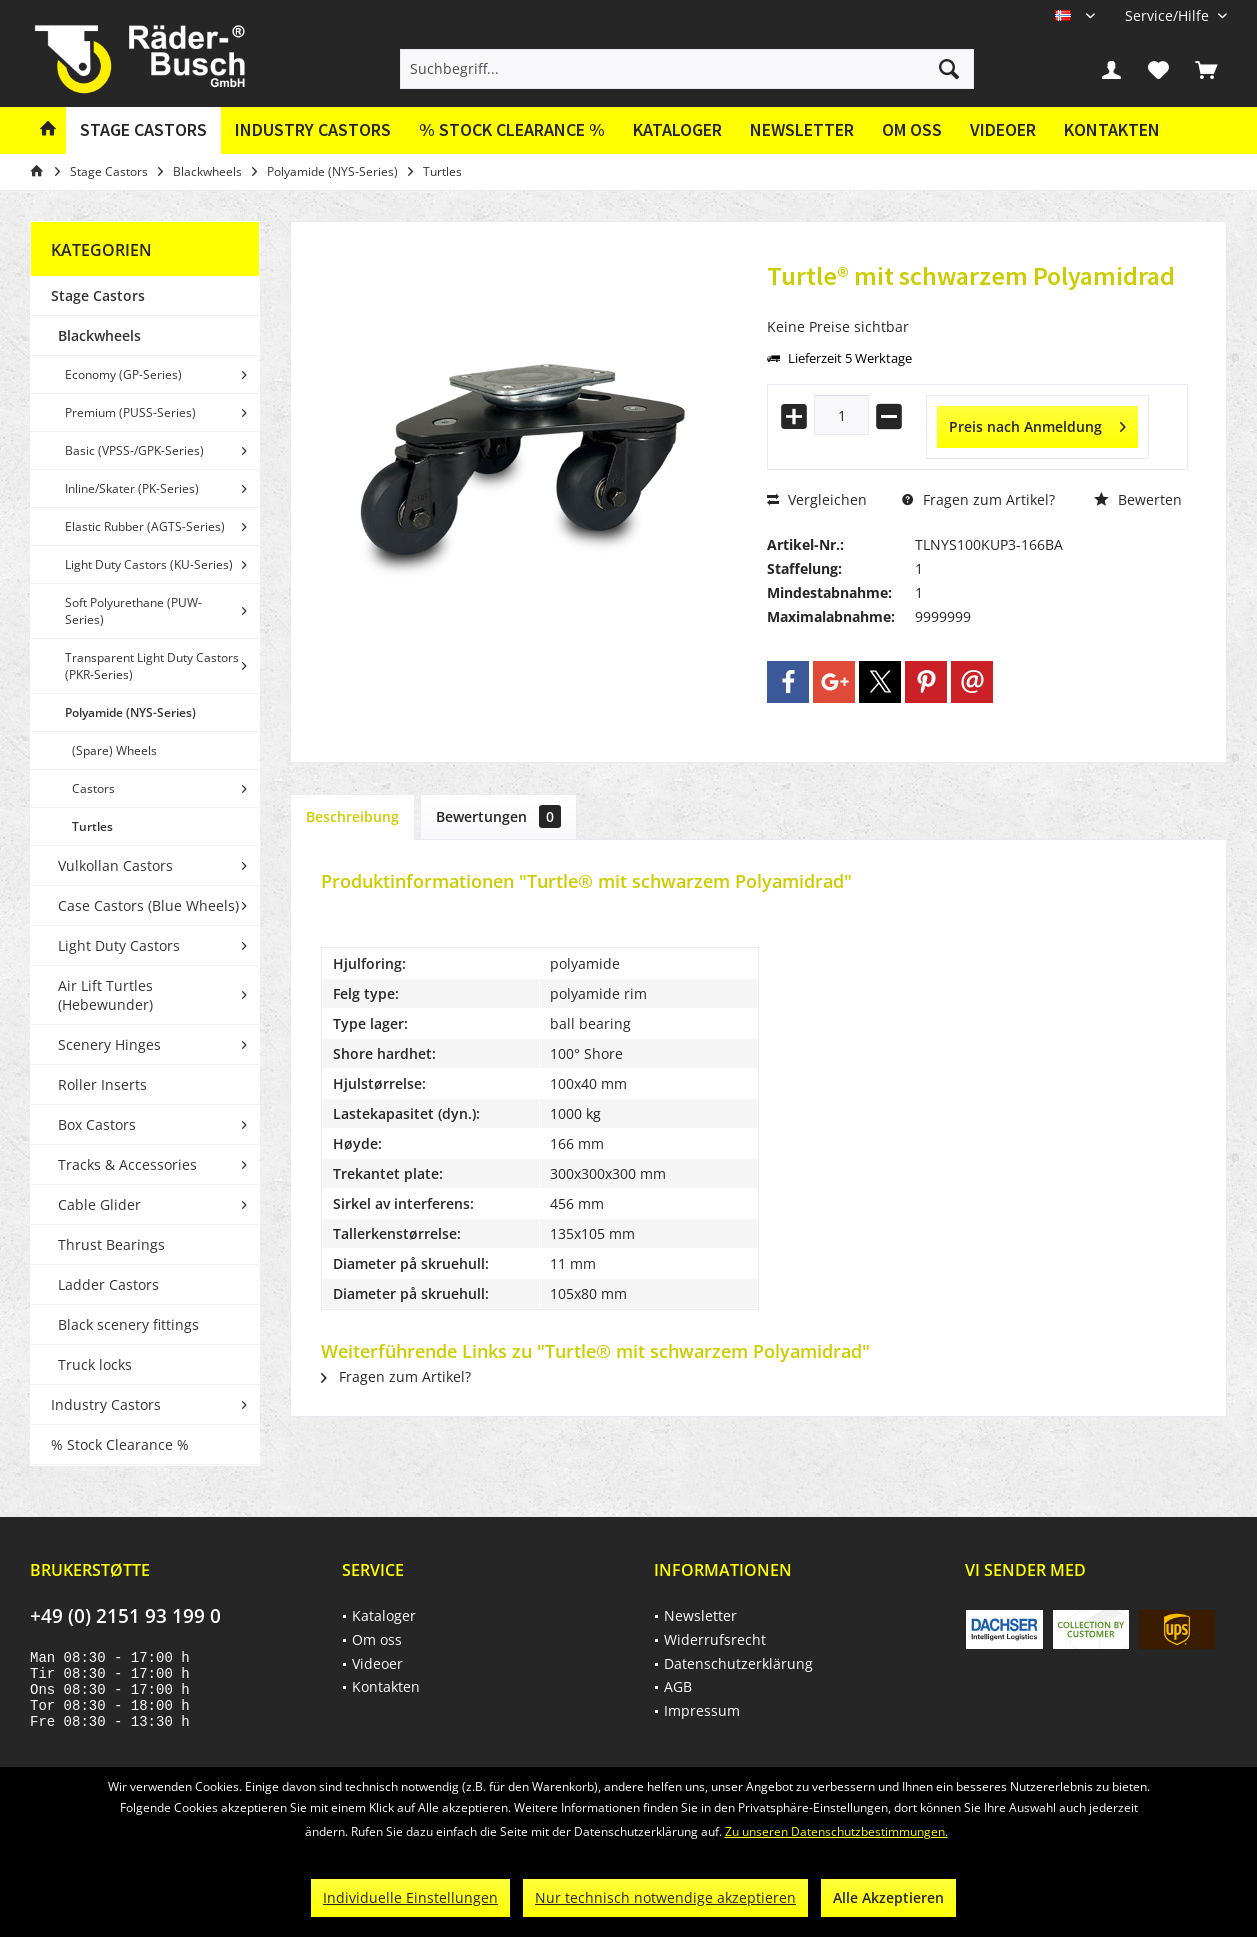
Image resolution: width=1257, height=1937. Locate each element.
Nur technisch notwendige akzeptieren (665, 1897)
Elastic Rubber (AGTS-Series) (145, 526)
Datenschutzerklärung (738, 1663)
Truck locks (95, 1364)
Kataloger (677, 129)
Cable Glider (99, 1204)
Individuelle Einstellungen (410, 1897)
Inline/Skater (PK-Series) (132, 488)
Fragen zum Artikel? (978, 499)
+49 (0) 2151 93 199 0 (125, 1616)
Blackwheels (99, 335)
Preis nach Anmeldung (1037, 423)
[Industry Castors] (313, 130)
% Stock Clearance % (120, 1444)
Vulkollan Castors (115, 865)
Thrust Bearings (111, 1244)
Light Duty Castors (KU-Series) (149, 564)
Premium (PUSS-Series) (130, 412)
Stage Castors (98, 295)
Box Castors (97, 1124)
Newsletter (802, 129)
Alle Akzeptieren (888, 1897)
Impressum (702, 1710)
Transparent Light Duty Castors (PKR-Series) (152, 666)
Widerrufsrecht (715, 1639)
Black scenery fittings (128, 1324)
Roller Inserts (102, 1084)
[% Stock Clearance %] (512, 130)
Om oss (912, 129)
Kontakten (1112, 129)
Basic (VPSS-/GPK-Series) (134, 450)
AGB (678, 1686)
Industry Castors (106, 1404)
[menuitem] (1168, 15)
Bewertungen (498, 816)
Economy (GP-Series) (123, 374)
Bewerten (1138, 499)
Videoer (1003, 129)
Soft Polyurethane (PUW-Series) (133, 611)
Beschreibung (352, 816)
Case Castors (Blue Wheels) (148, 905)
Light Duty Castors (119, 945)
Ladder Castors (108, 1284)
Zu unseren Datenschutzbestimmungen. (836, 1831)
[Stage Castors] (143, 130)
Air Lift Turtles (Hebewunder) (105, 995)
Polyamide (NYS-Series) (130, 712)
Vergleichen (817, 499)
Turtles (92, 826)
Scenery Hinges (109, 1044)
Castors (93, 788)
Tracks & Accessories (127, 1164)
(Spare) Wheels (114, 750)
